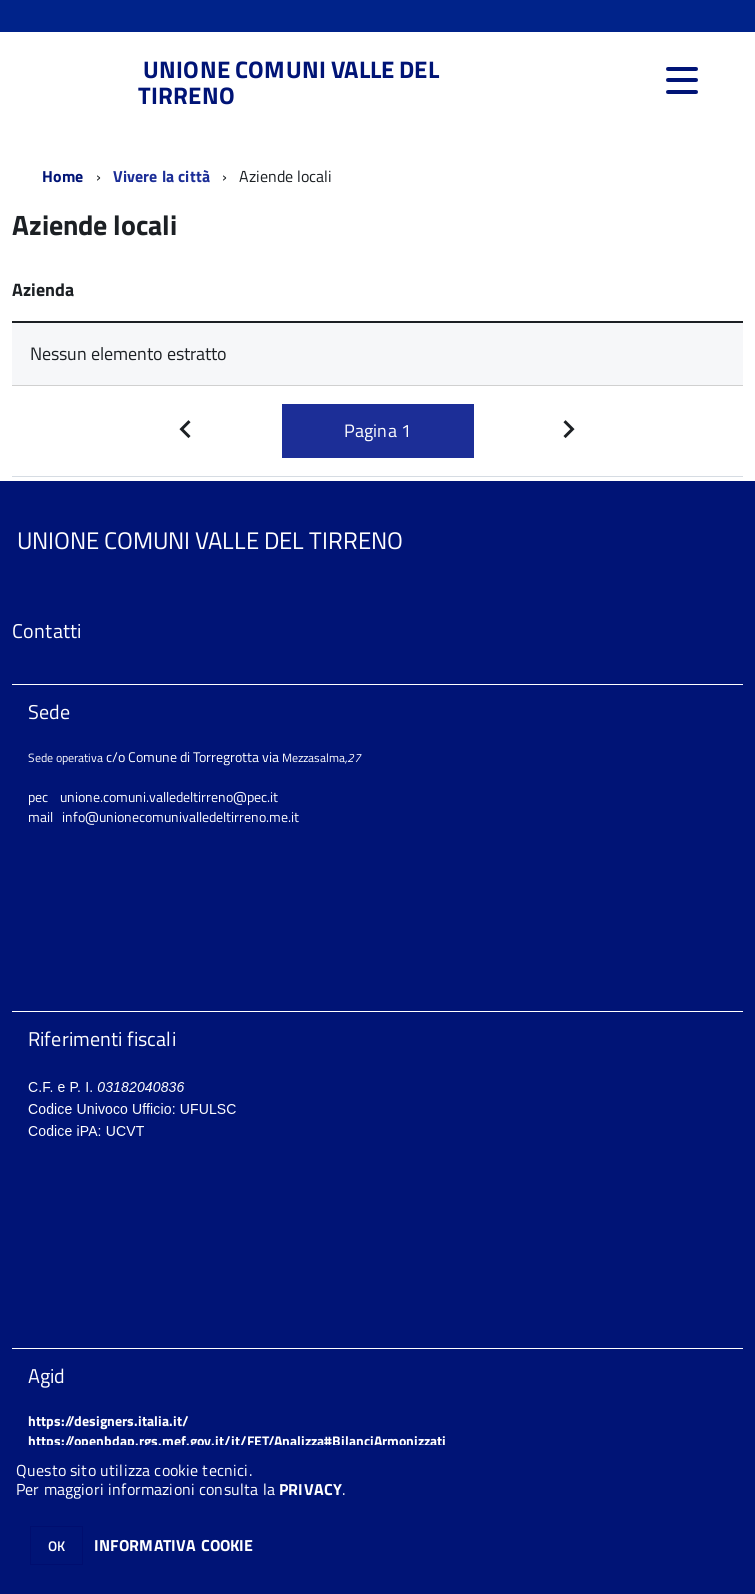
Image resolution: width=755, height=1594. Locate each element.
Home (63, 176)
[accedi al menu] (682, 80)
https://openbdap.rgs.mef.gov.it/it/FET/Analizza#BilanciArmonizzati (237, 1440)
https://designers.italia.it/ (108, 1420)
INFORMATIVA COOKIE (174, 1545)
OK (56, 1545)
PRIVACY (310, 1489)
